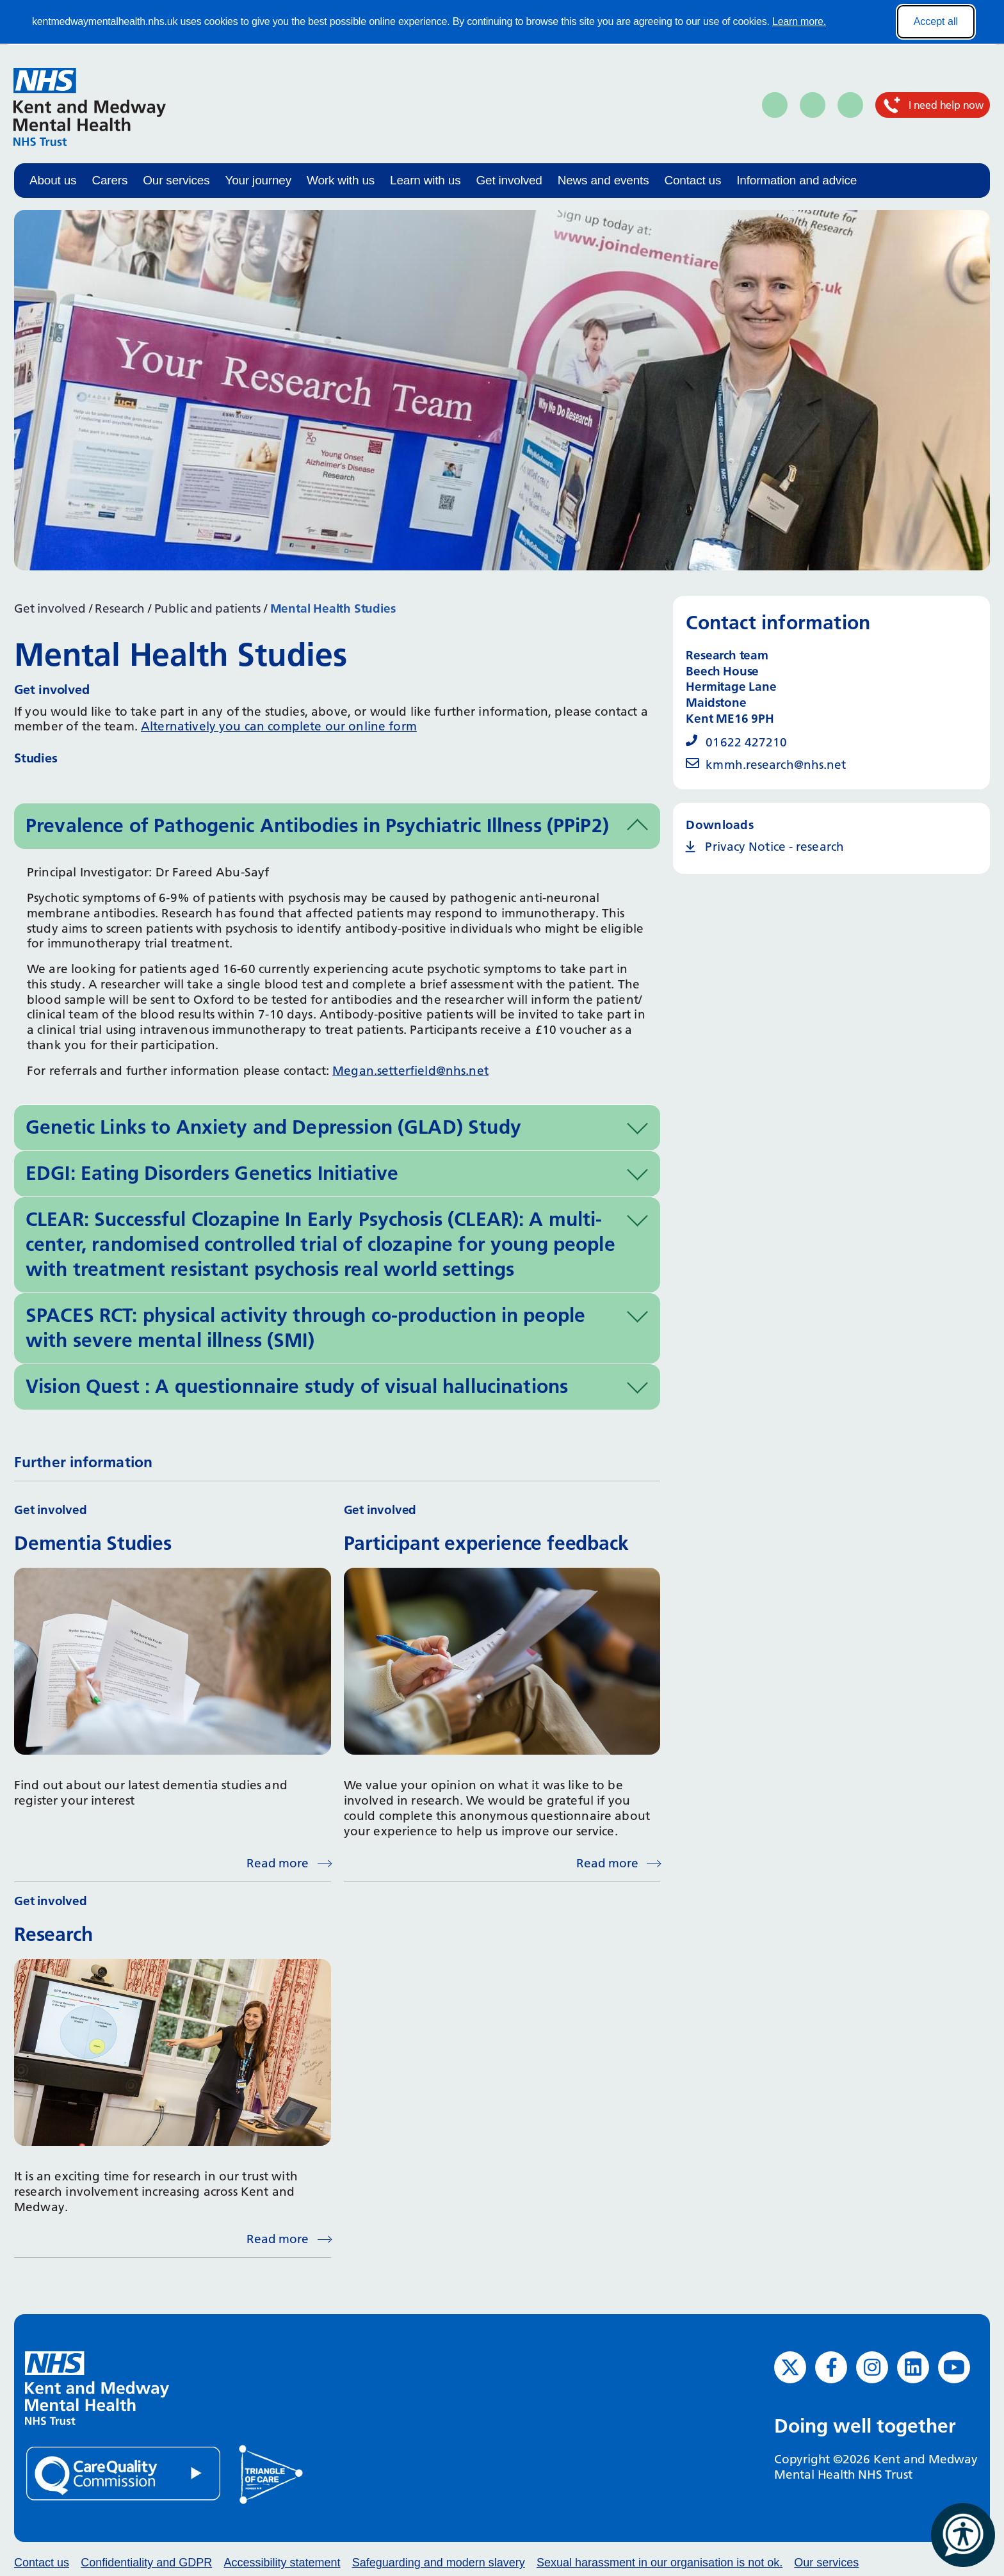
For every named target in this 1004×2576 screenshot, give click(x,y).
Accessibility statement (281, 2562)
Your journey (258, 180)
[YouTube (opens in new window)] (954, 2367)
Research (119, 608)
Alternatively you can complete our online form (279, 726)
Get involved (509, 180)
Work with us (341, 180)
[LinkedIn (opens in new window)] (913, 2367)
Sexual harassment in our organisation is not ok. (659, 2562)
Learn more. (799, 21)
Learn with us (425, 180)
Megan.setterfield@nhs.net (410, 1070)
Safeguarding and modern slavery (438, 2562)
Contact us (692, 180)
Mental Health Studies (333, 608)
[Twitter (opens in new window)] (790, 2367)
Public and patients (207, 608)
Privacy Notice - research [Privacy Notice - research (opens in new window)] (774, 846)
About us (52, 180)
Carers (109, 180)
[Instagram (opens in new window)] (872, 2367)
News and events (603, 180)
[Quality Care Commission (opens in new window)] (124, 2472)
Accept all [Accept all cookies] (936, 21)
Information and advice (796, 180)
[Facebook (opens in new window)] (831, 2367)
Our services (176, 180)
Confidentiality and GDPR (146, 2562)
